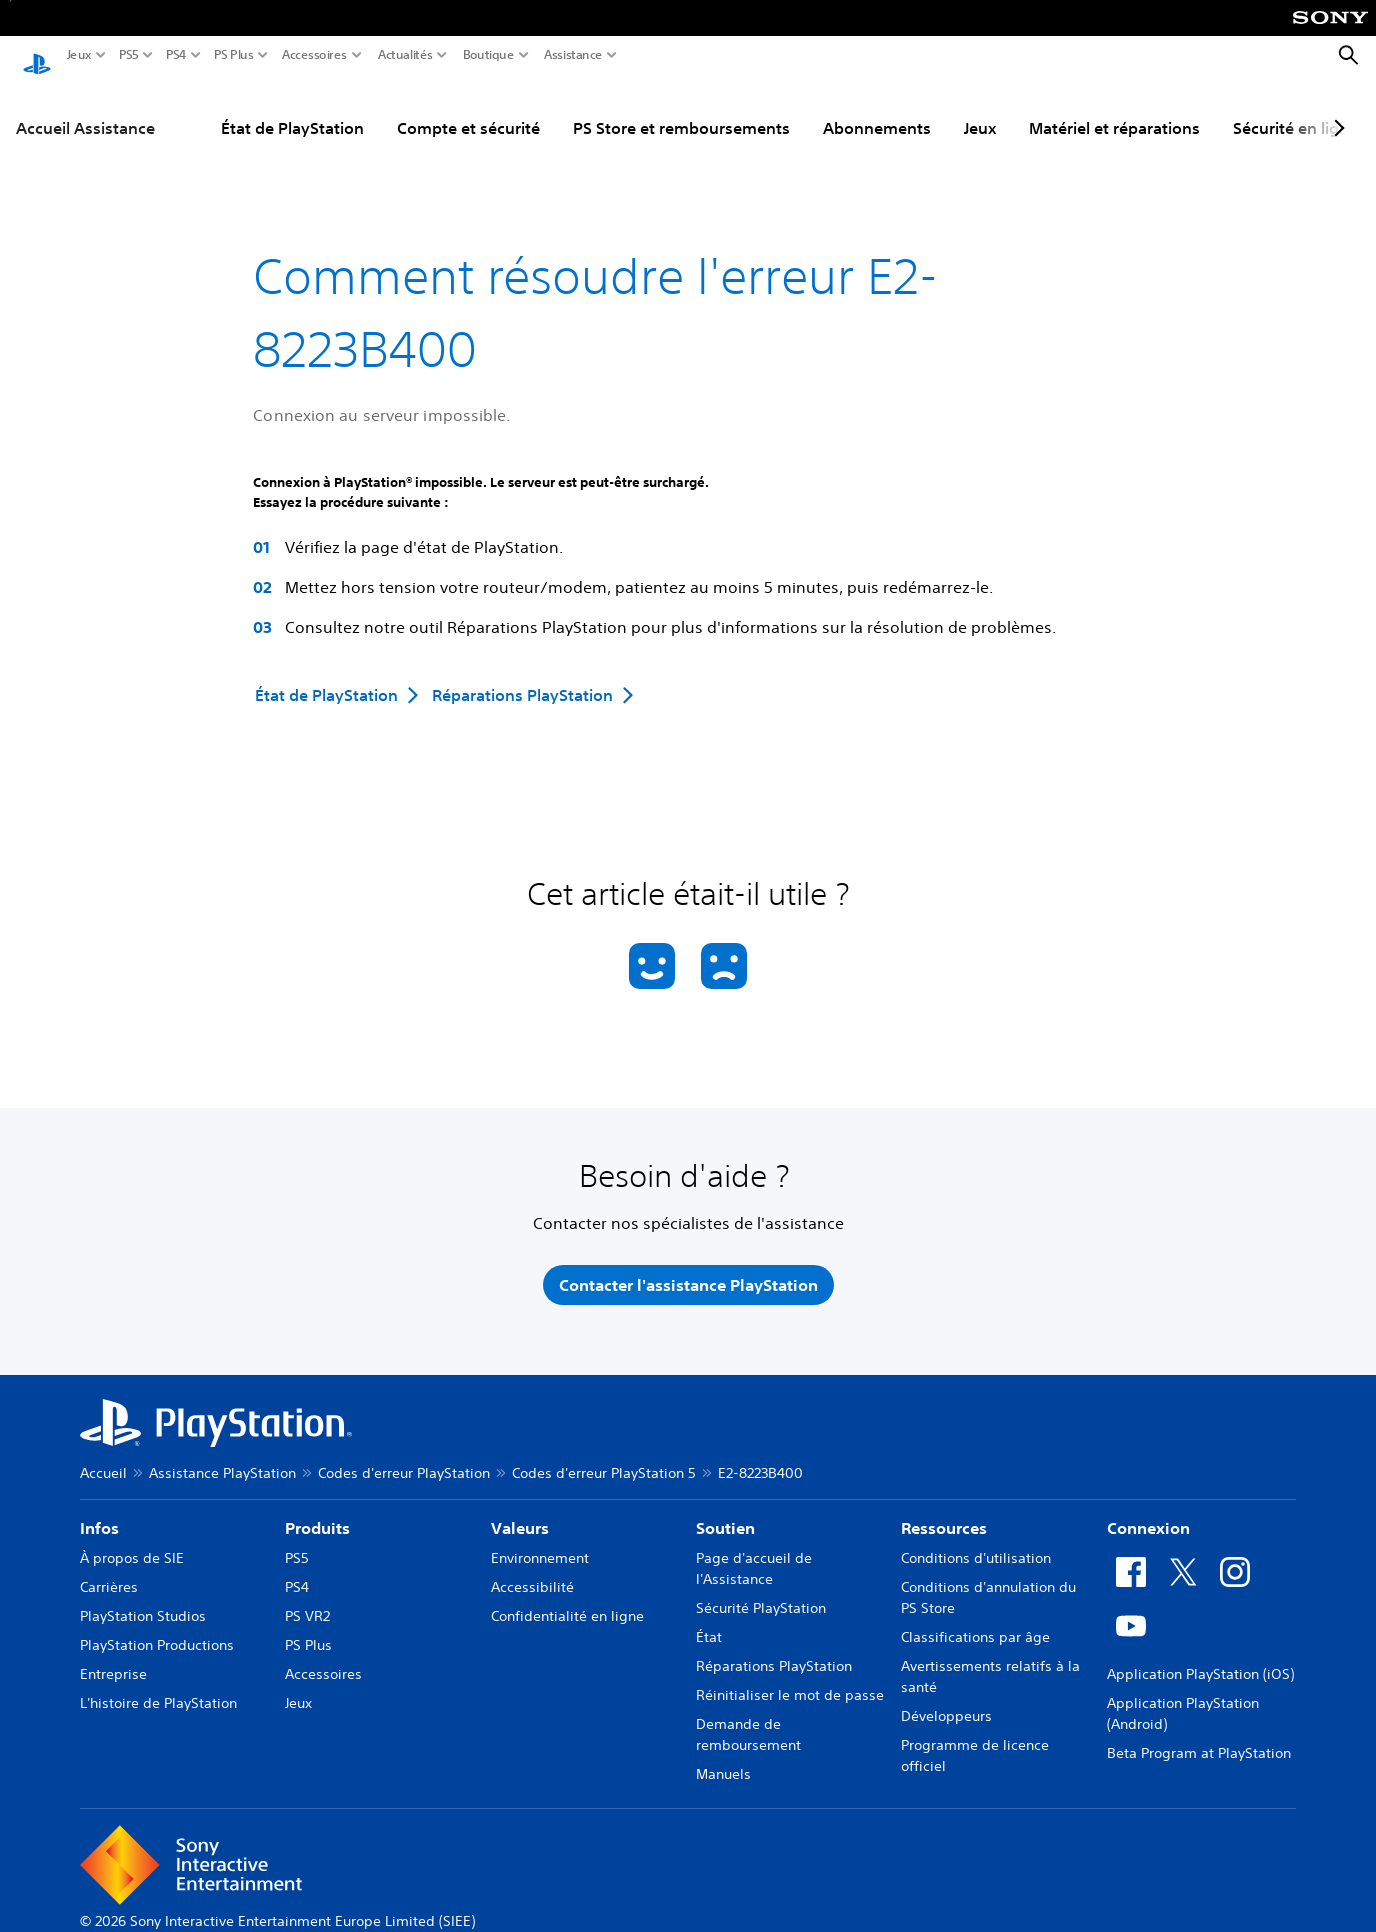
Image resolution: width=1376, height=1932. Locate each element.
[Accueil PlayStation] (37, 56)
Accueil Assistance (85, 109)
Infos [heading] (99, 1509)
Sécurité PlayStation (761, 1589)
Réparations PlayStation (774, 1647)
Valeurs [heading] (520, 1509)
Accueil (103, 1454)
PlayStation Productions (157, 1626)
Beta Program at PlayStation (1199, 1734)
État (709, 1618)
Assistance (573, 55)
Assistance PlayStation (222, 1454)
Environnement (540, 1539)
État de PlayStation (292, 109)
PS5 (129, 55)
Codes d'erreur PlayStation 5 (604, 1454)
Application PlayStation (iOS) (1200, 1655)
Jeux (79, 55)
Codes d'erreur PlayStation (404, 1454)
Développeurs (946, 1697)
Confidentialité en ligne (567, 1597)
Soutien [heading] (725, 1509)
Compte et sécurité (468, 109)
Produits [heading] (317, 1509)
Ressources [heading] (944, 1509)
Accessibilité (532, 1568)
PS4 (176, 55)
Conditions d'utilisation (976, 1539)
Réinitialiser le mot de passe (790, 1676)
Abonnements (877, 109)
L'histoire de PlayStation (158, 1684)
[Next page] (1336, 109)
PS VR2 (307, 1597)
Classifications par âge (975, 1618)
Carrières (109, 1568)
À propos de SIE (132, 1539)
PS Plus (234, 55)
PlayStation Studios (143, 1597)
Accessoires (314, 55)
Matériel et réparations (1114, 109)
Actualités (405, 55)
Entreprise (113, 1655)
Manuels (723, 1755)
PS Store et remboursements (681, 109)
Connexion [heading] (1148, 1509)
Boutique (489, 55)
